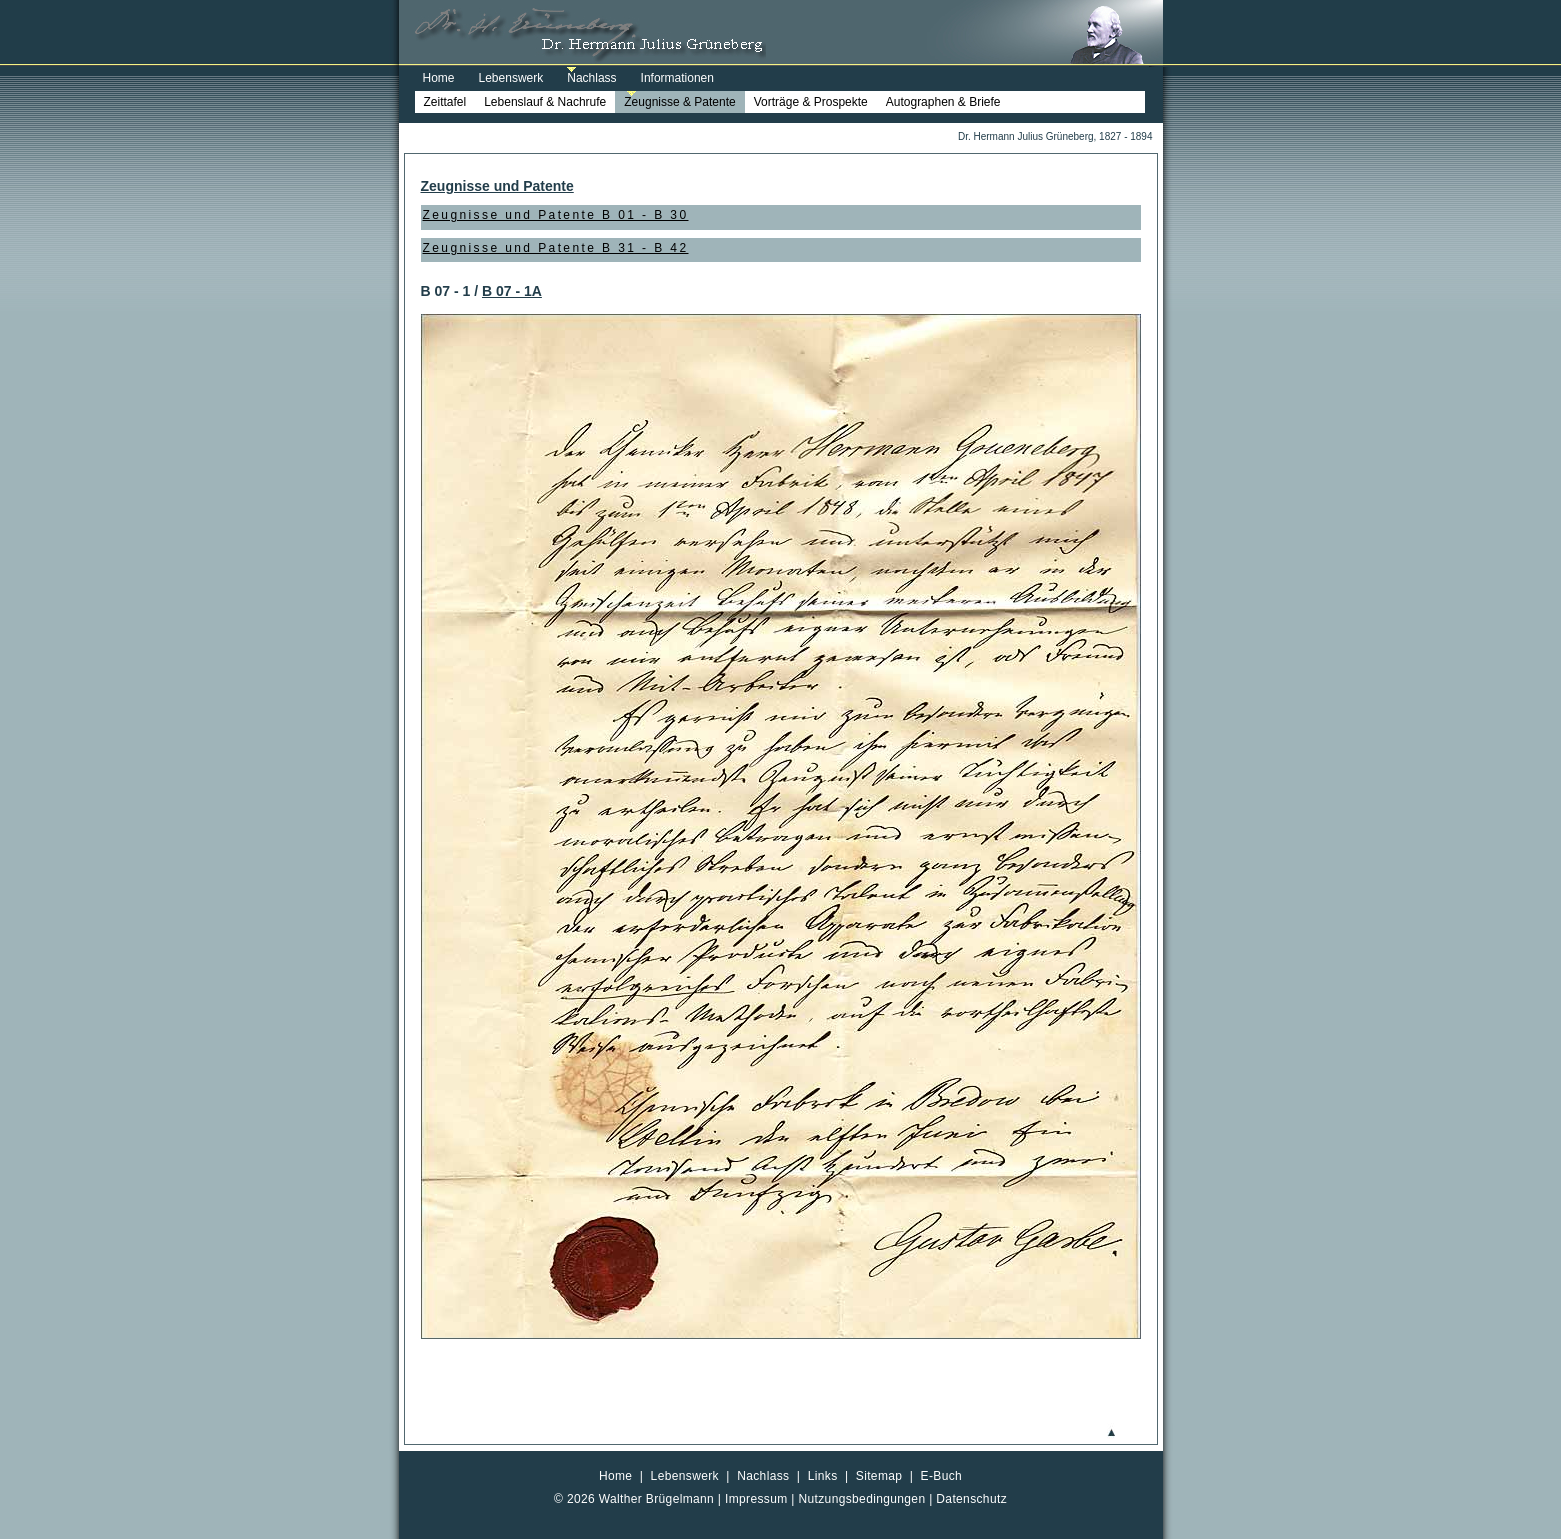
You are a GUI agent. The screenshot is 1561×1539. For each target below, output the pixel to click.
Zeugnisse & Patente (679, 102)
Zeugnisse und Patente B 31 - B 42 (556, 248)
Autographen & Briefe (943, 102)
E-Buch (942, 1476)
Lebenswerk (511, 78)
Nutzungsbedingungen (862, 1499)
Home (439, 78)
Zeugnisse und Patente (497, 186)
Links (823, 1476)
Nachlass (591, 78)
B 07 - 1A (512, 291)
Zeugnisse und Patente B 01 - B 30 (556, 215)
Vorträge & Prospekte (811, 102)
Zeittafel (445, 102)
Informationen (677, 78)
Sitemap (879, 1476)
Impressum (756, 1499)
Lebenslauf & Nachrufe (545, 102)
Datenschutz (971, 1499)
